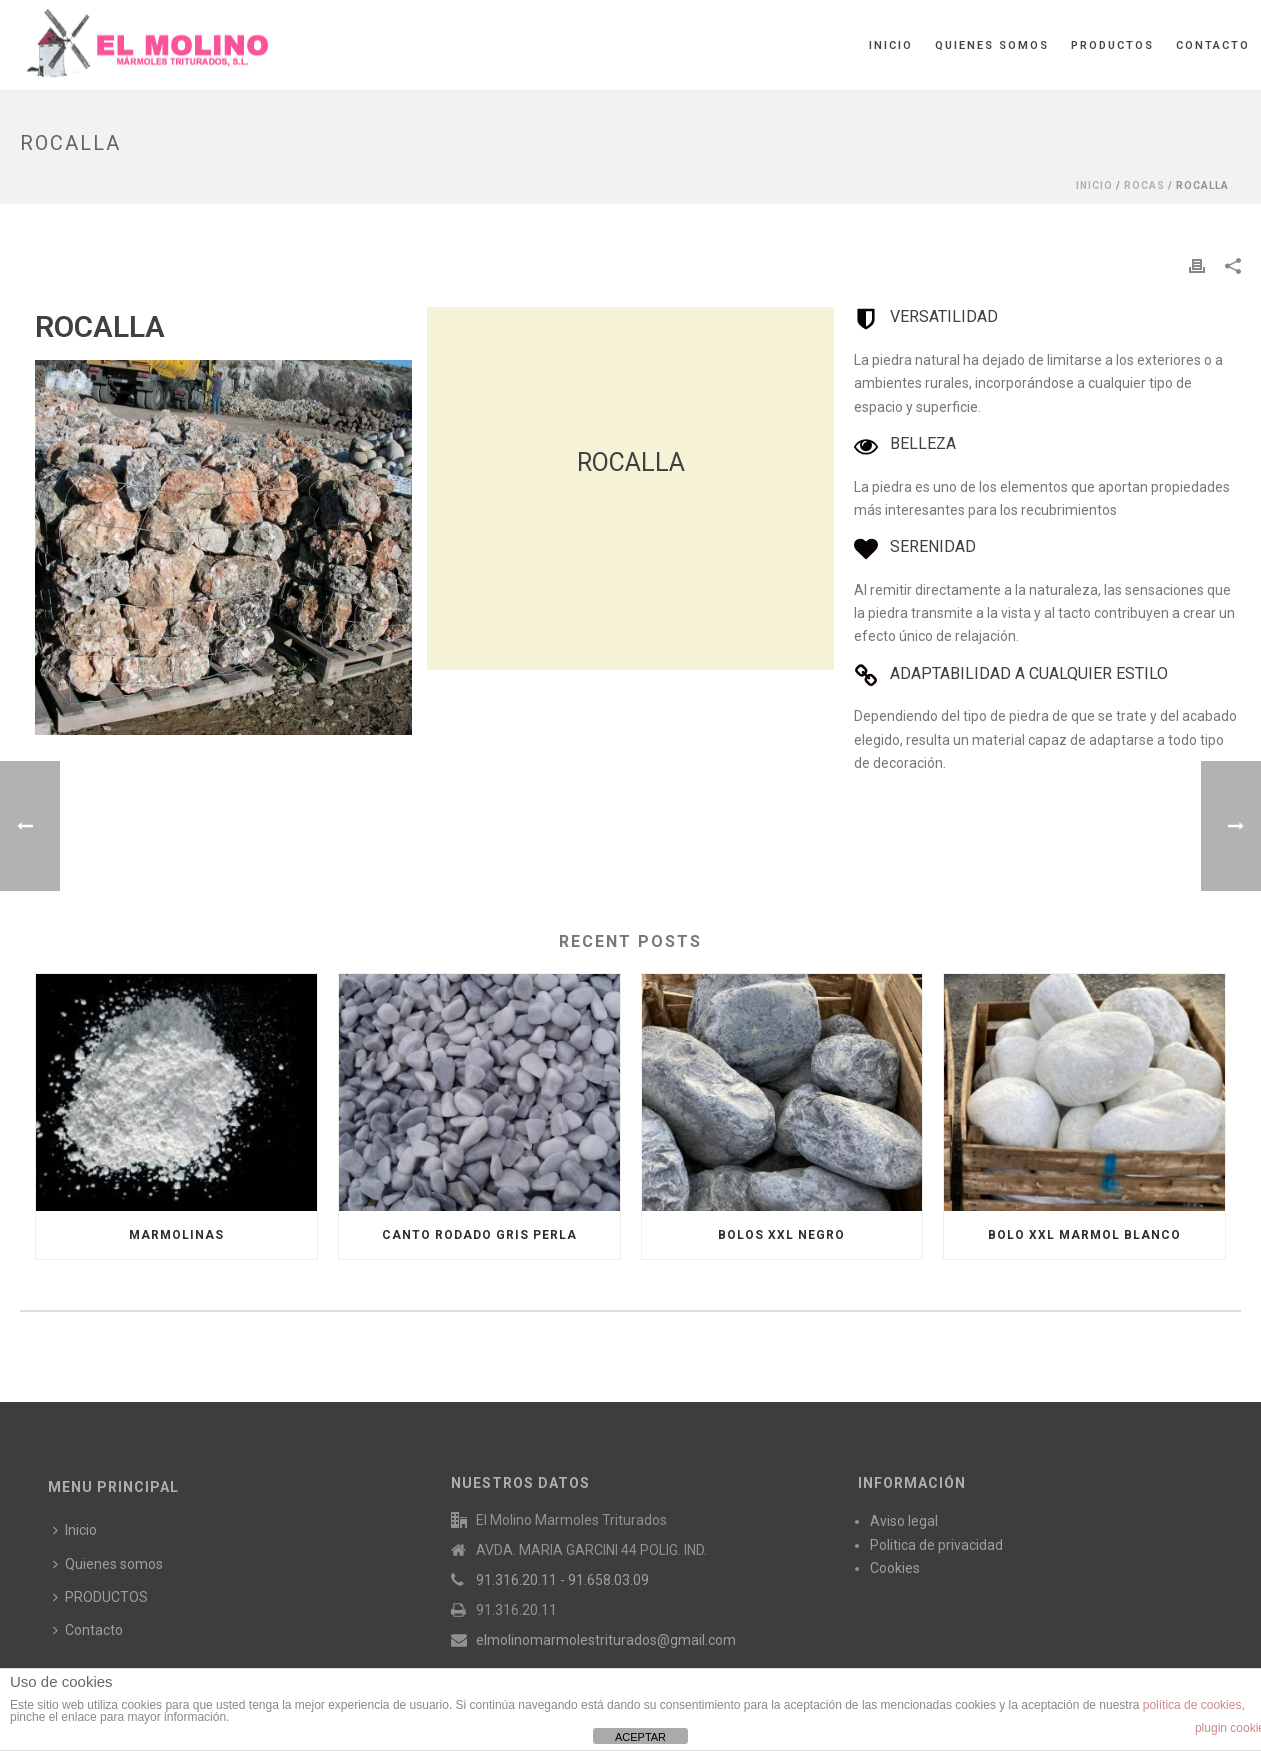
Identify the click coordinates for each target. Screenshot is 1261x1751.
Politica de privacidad (936, 1545)
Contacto (1213, 45)
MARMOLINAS (176, 1235)
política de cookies (1192, 1705)
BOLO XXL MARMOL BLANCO (1084, 1235)
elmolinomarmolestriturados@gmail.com (606, 1640)
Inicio (891, 45)
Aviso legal (904, 1521)
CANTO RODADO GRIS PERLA (479, 1235)
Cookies (895, 1568)
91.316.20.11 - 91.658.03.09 (562, 1580)
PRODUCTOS (1112, 45)
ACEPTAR (640, 1737)
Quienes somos (992, 45)
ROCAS (1144, 185)
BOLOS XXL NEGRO (781, 1235)
